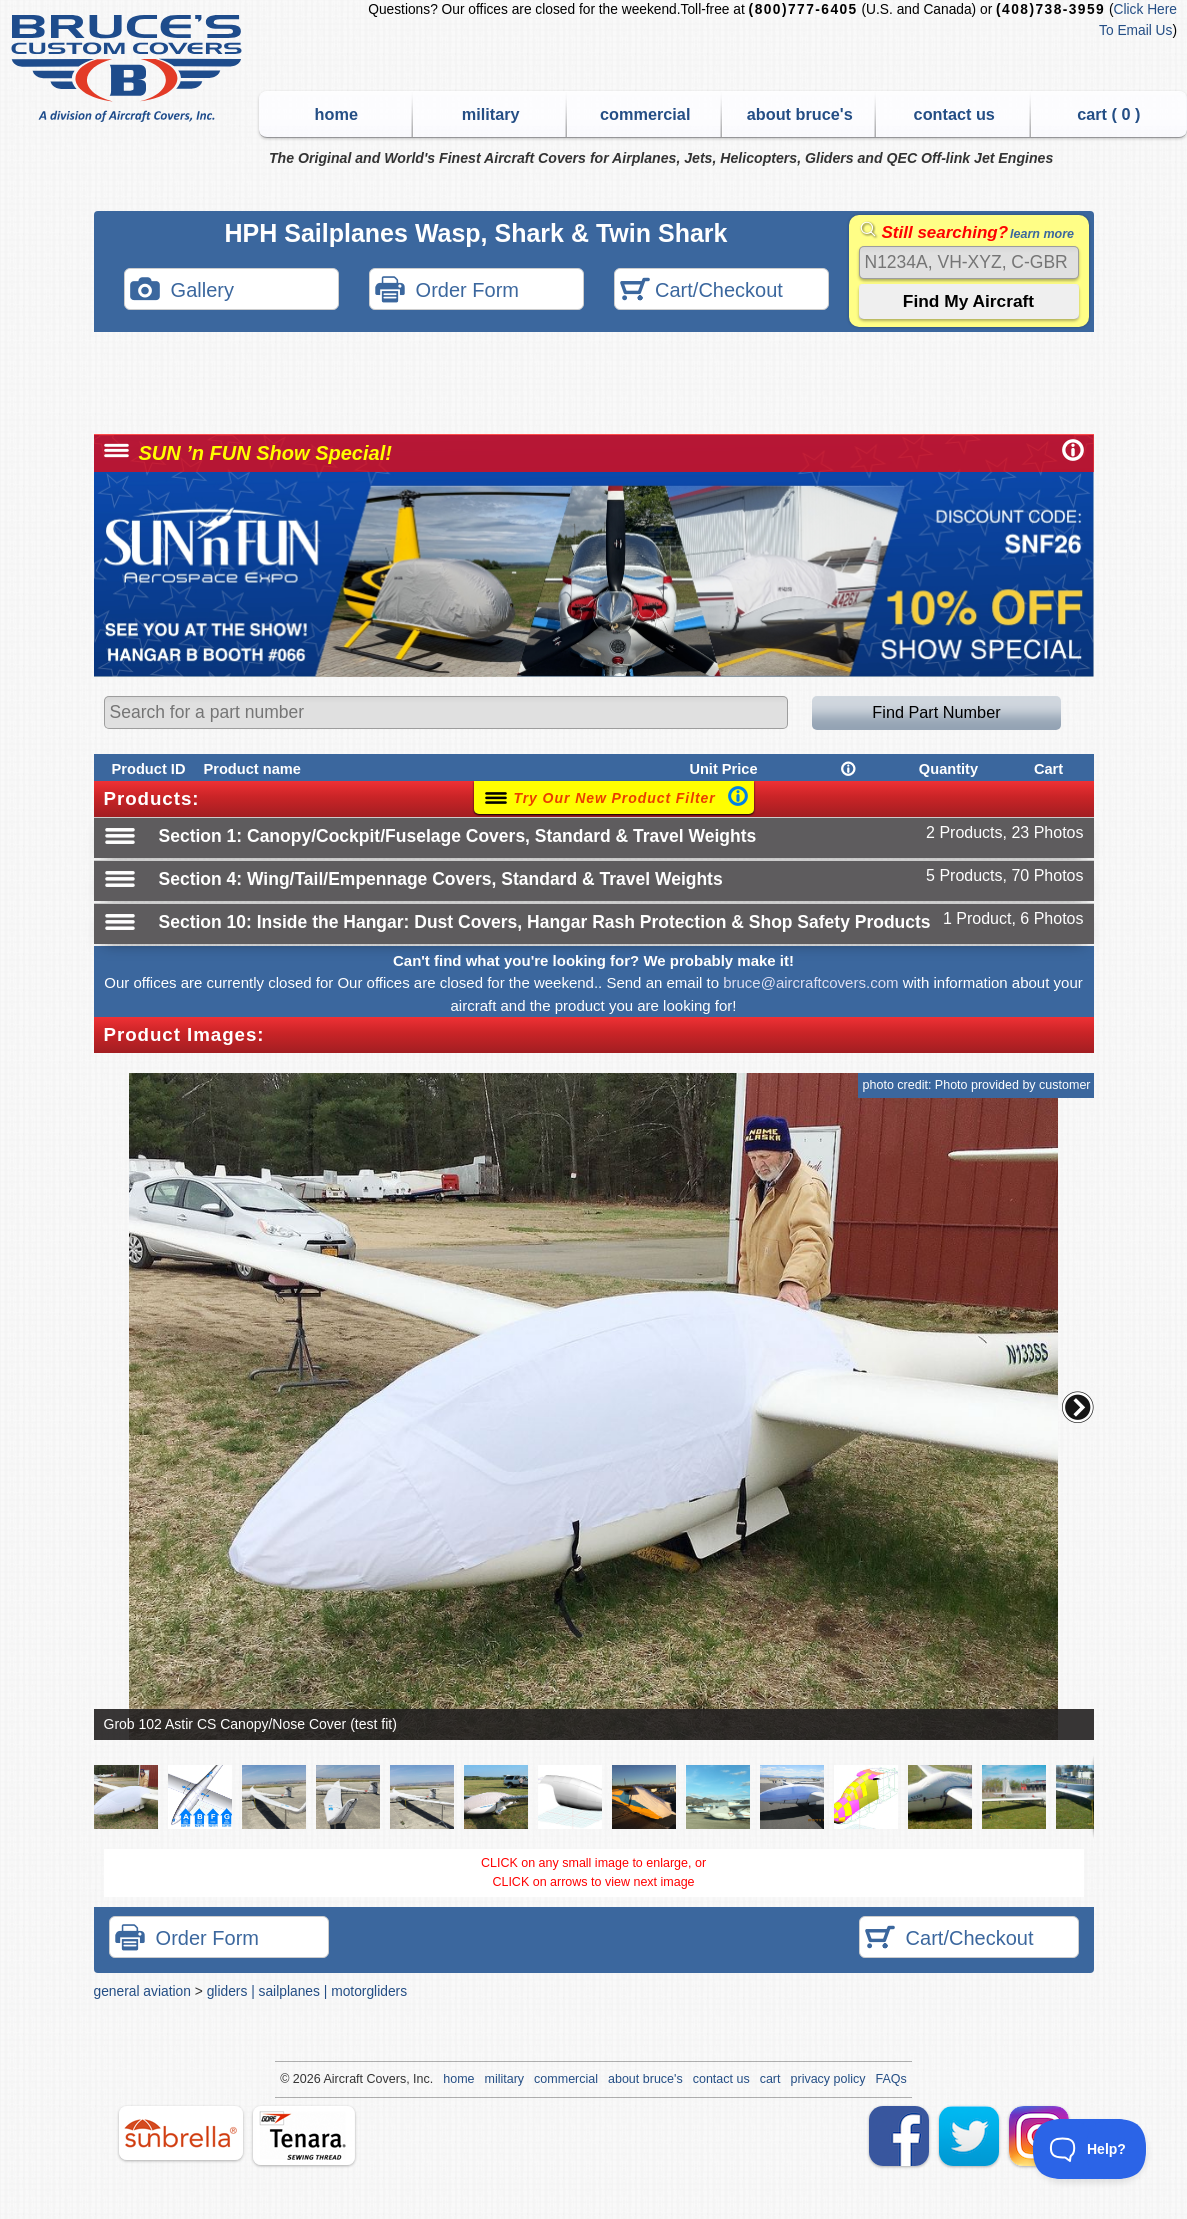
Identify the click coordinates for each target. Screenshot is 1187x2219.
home (336, 114)
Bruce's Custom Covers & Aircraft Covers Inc (129, 68)
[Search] (969, 262)
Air (330, 2079)
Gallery (182, 291)
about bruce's (800, 114)
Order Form (447, 291)
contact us (954, 114)
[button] (1078, 1407)
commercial (645, 114)
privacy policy (828, 2079)
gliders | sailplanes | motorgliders (307, 1991)
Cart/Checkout (701, 291)
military (491, 114)
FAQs (891, 2079)
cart (770, 2079)
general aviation (142, 1991)
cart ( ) (1108, 114)
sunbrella (181, 2133)
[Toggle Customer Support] (1090, 2149)
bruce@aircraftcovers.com (810, 982)
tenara (304, 2135)
